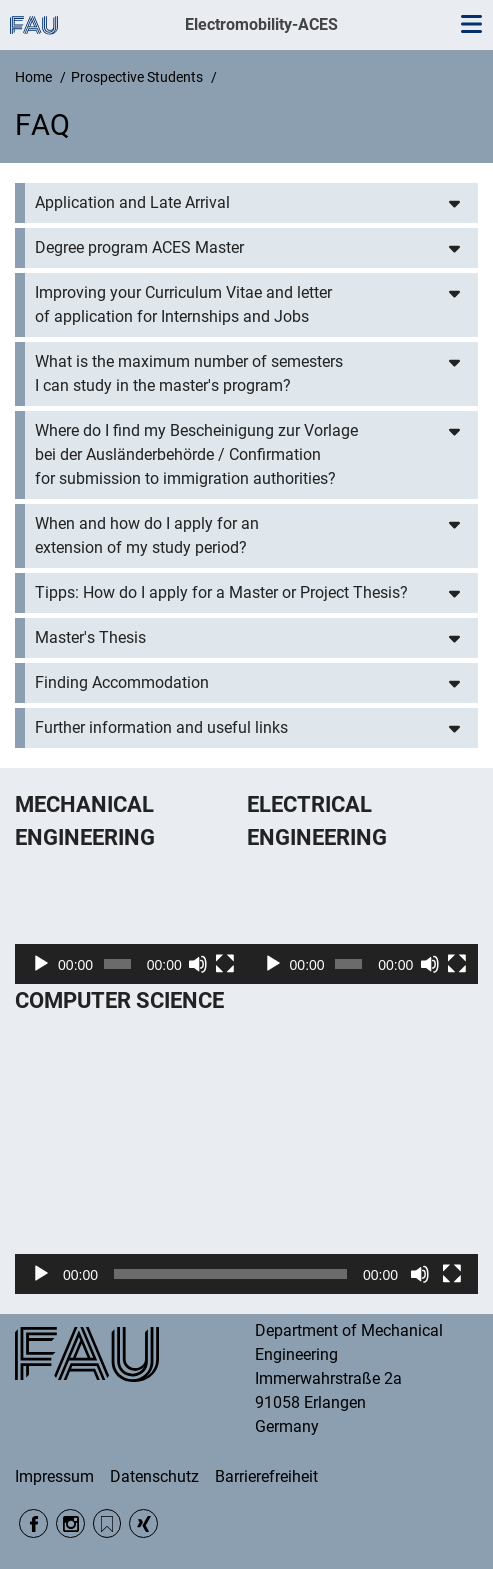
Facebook (33, 1523)
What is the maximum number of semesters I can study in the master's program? (189, 373)
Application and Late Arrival (132, 202)
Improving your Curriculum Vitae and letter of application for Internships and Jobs (183, 304)
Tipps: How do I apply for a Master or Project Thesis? (221, 592)
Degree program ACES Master (139, 247)
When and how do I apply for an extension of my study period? (147, 535)
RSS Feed (107, 1523)
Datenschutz (154, 1476)
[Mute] (198, 964)
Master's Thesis (90, 637)
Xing (143, 1523)
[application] (131, 919)
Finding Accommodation (122, 682)
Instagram (70, 1523)
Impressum (54, 1476)
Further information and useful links (161, 727)
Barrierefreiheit (266, 1476)
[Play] (41, 964)
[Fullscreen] (225, 964)
